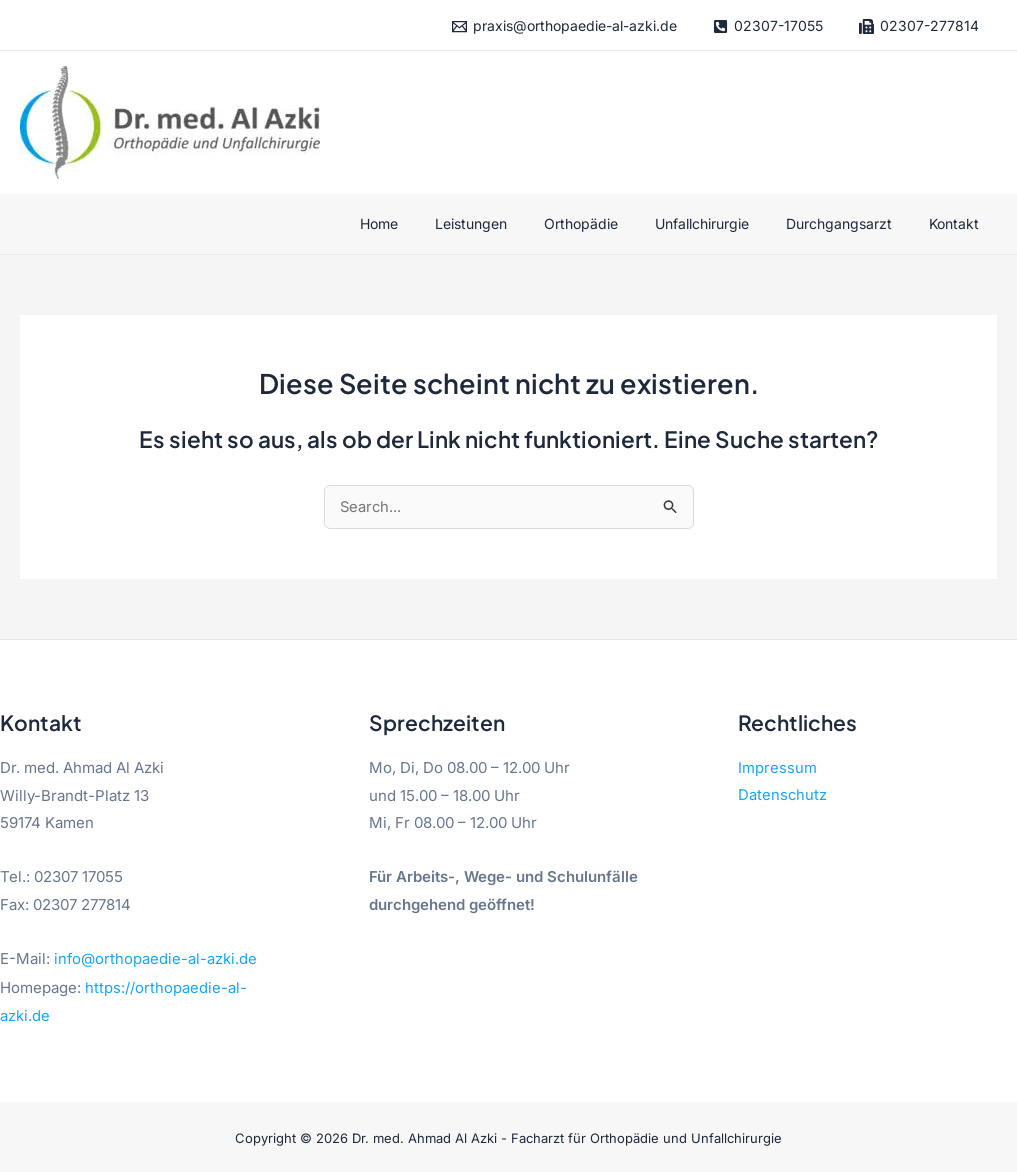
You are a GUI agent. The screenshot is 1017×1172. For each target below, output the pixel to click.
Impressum (777, 769)
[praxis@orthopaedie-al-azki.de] (564, 26)
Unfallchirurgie (724, 223)
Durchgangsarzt (852, 223)
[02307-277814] (918, 26)
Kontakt (958, 223)
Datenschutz (783, 797)
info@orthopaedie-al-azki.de (156, 959)
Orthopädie (612, 223)
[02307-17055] (767, 26)
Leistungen (511, 223)
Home (428, 223)
